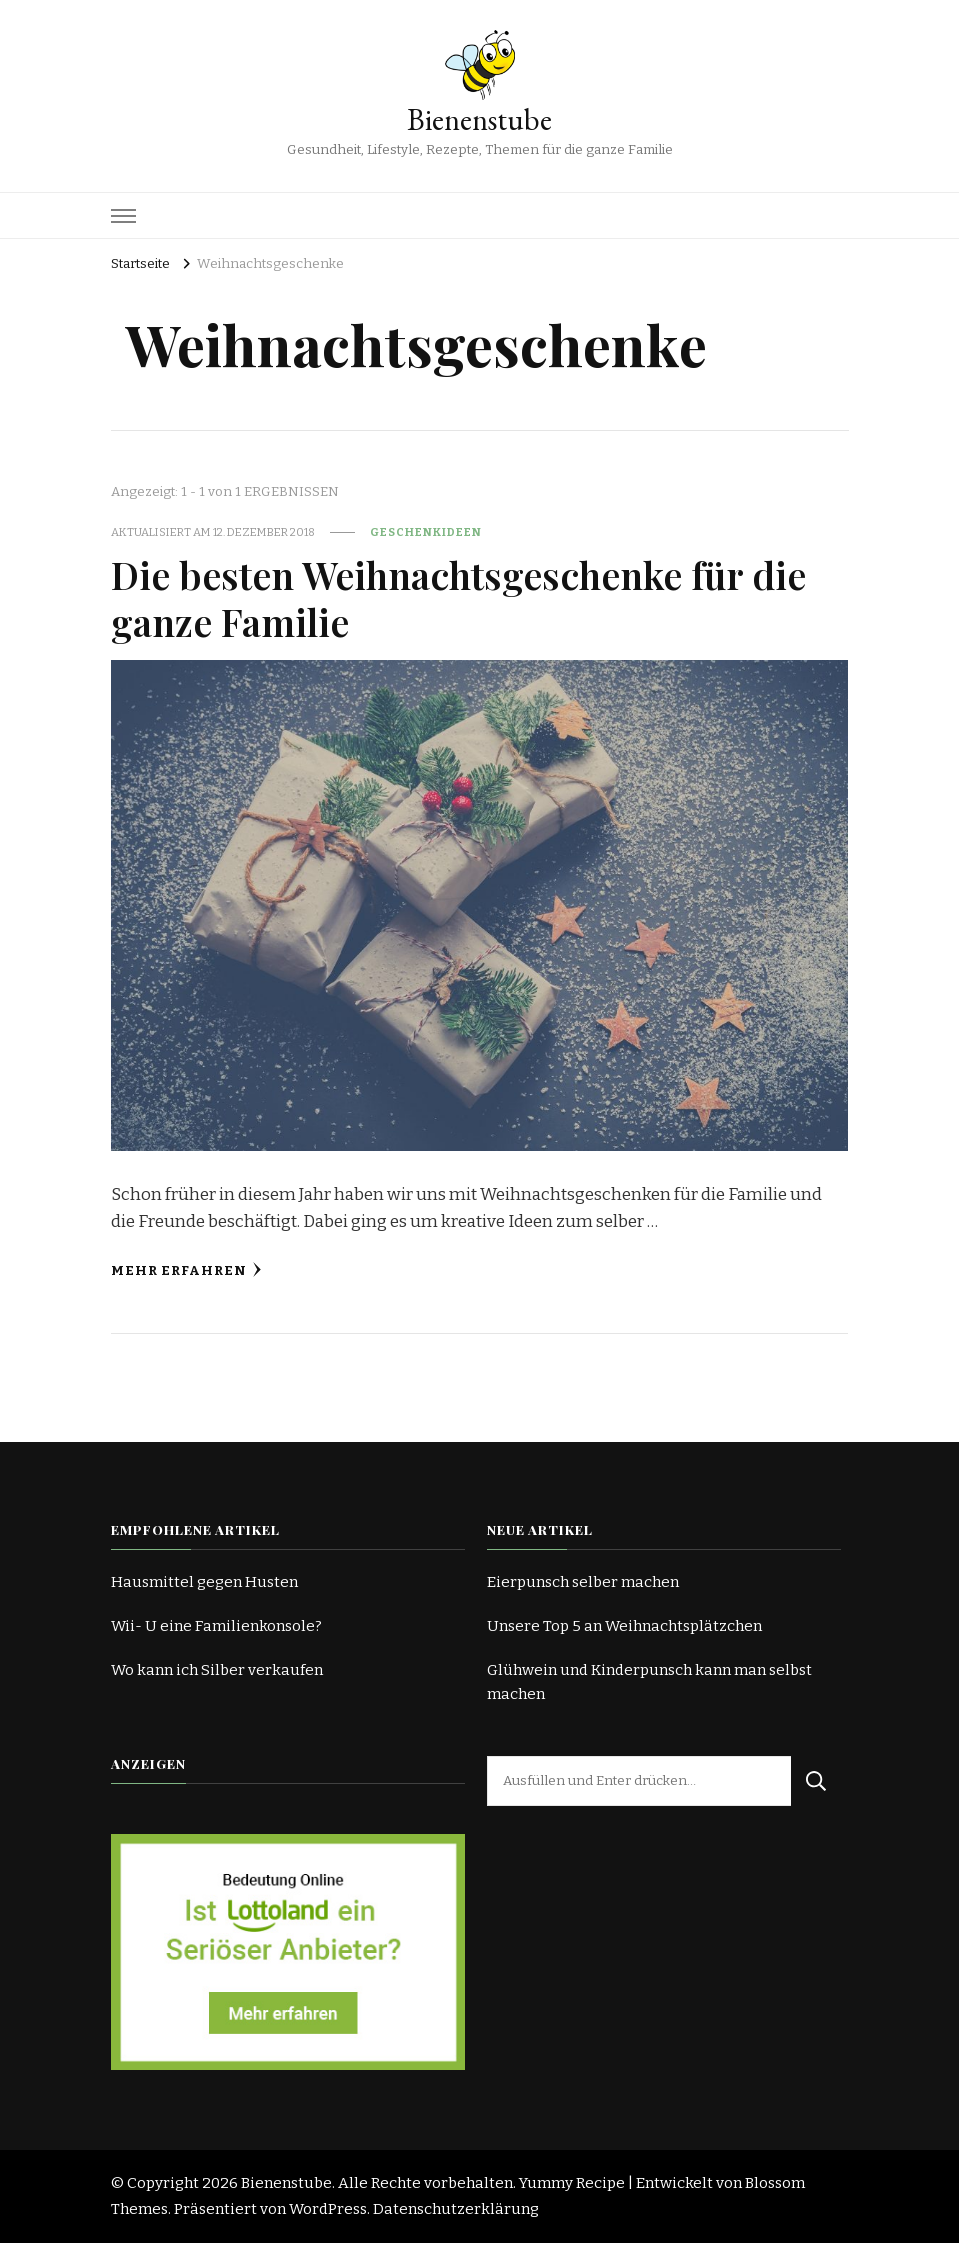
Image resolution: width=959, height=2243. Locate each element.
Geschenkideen (426, 532)
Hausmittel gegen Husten (204, 1582)
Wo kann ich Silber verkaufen (217, 1670)
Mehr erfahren (186, 1270)
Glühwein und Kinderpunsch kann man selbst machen (649, 1682)
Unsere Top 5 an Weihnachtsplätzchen (624, 1626)
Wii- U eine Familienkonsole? (216, 1626)
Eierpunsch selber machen (583, 1582)
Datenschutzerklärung (456, 2209)
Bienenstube (479, 119)
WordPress (328, 2209)
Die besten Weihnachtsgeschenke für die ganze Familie (458, 597)
